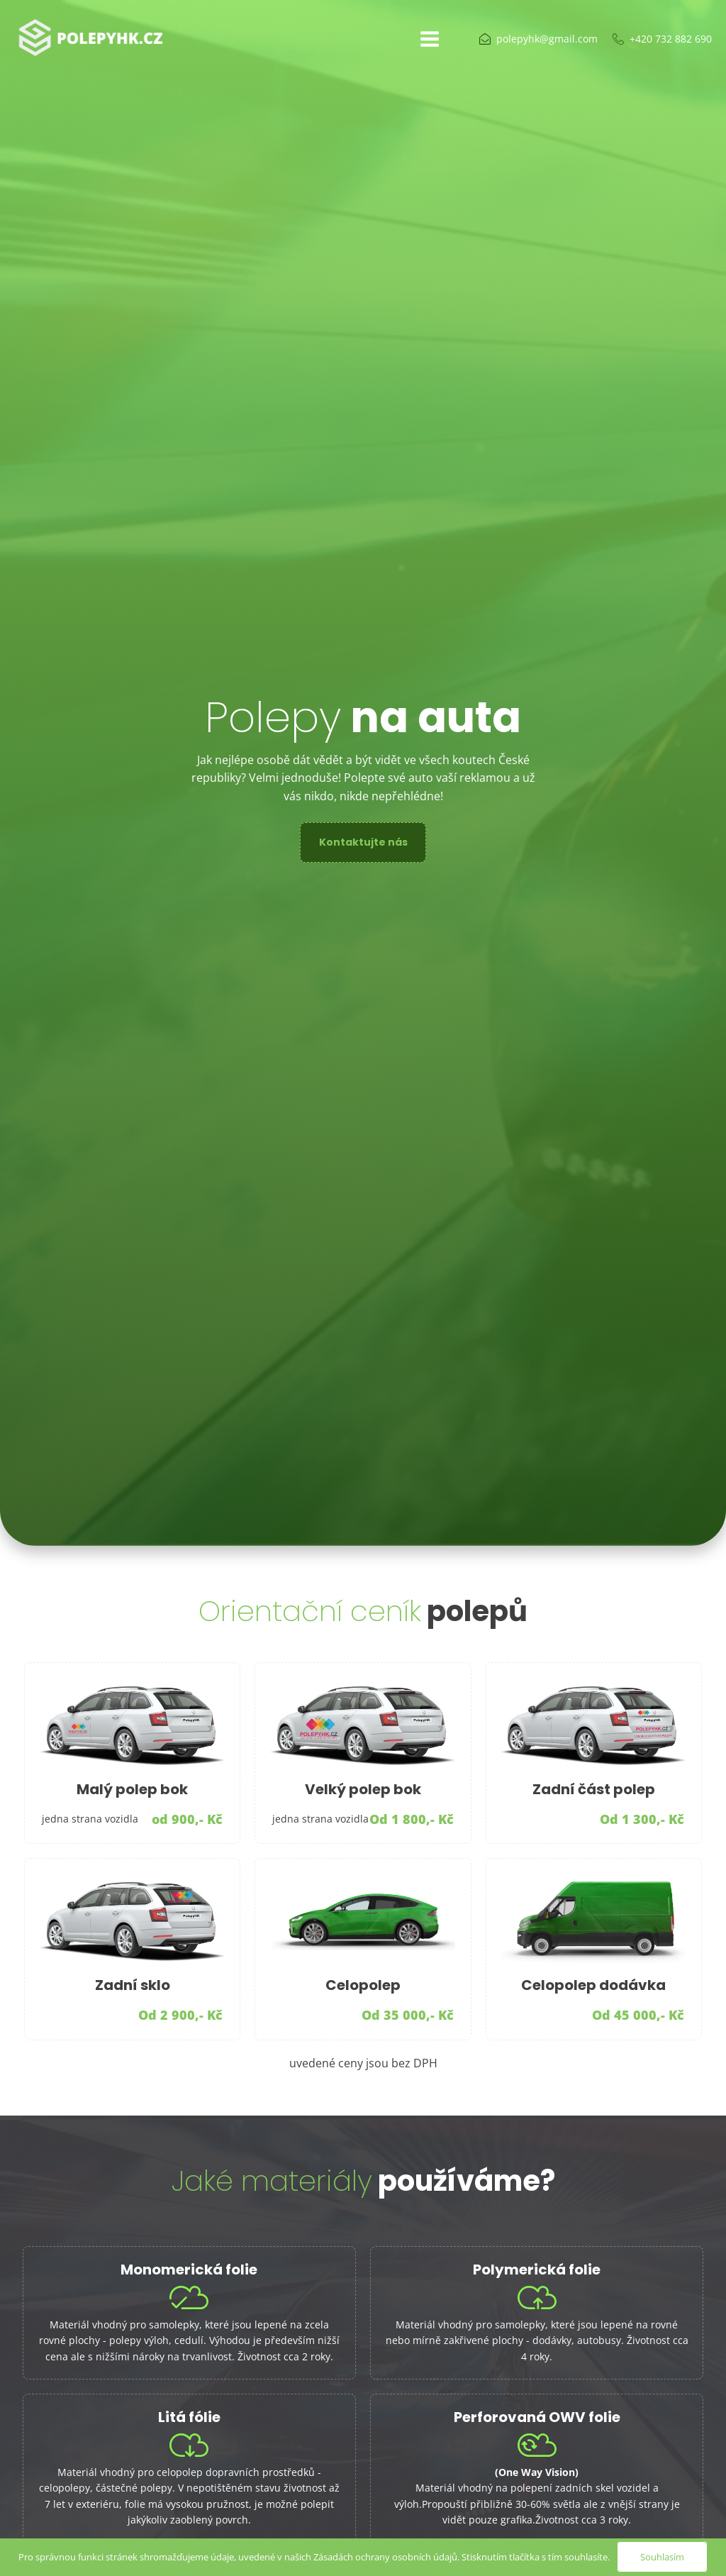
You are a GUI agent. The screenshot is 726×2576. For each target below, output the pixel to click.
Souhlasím (662, 2556)
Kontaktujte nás (363, 842)
